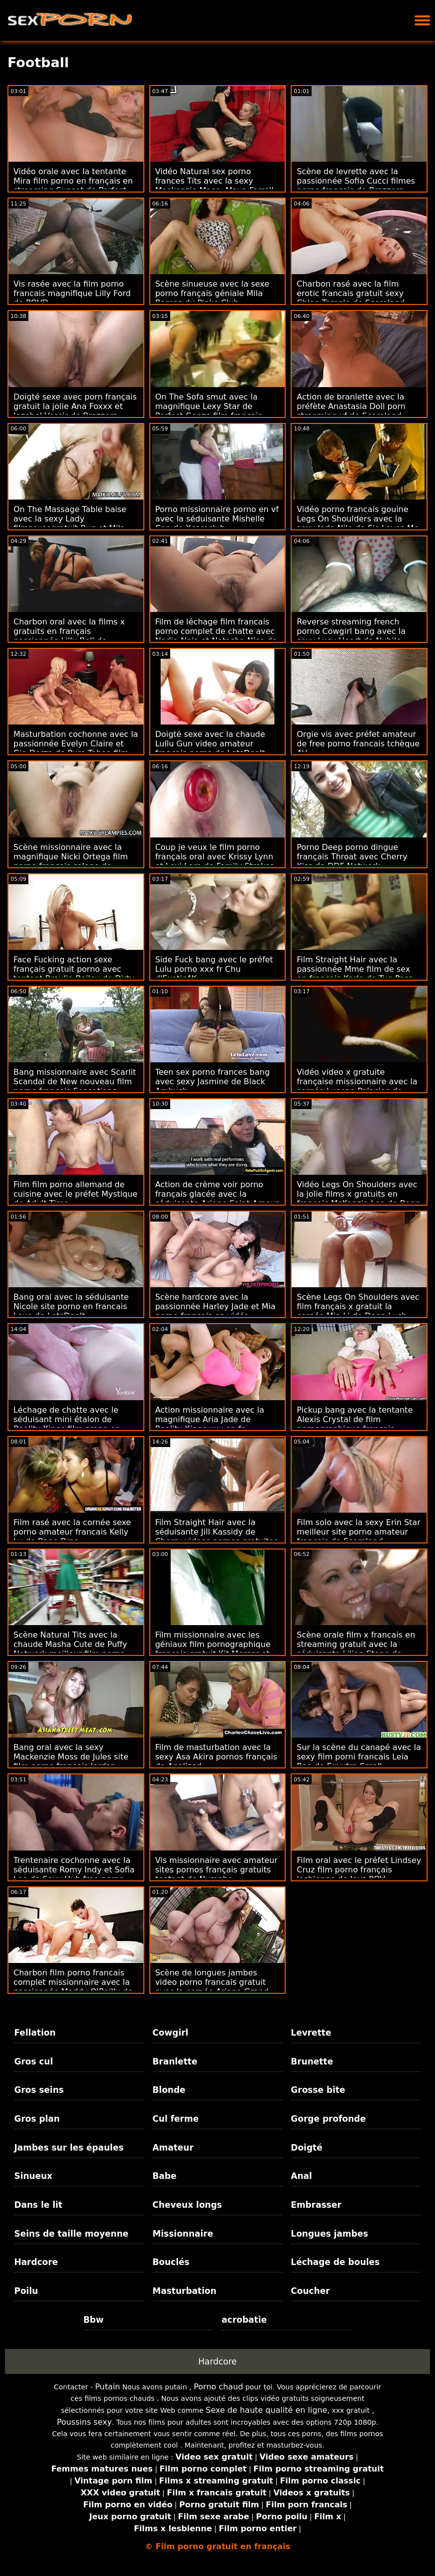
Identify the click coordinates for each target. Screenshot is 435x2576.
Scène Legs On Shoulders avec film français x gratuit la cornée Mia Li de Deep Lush (358, 1306)
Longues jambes (329, 2234)
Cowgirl (170, 2033)
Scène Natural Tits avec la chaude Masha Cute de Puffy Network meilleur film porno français (70, 1649)
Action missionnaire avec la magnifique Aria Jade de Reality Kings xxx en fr (209, 1419)
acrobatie (244, 2320)
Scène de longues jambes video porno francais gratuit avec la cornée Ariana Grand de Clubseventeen (212, 1987)
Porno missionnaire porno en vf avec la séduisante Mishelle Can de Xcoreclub (217, 519)
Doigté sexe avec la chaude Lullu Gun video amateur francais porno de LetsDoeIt (210, 743)
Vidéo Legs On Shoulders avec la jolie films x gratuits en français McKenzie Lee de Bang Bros (358, 1199)
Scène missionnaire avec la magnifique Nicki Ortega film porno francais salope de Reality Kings (70, 861)
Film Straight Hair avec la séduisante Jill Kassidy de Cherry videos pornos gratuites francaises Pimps (216, 1536)
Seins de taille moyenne (71, 2234)
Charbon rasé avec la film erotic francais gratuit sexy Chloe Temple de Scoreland (351, 293)
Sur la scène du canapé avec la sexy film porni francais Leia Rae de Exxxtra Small (359, 1757)
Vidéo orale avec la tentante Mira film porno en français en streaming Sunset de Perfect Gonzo (73, 186)
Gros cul (33, 2061)
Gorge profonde (328, 2119)
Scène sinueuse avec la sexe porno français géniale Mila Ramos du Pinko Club (212, 293)
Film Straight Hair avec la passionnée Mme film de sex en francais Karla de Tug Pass (355, 969)
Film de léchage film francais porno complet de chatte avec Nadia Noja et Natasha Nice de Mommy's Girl (216, 636)
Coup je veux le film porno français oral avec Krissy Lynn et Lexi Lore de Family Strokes (214, 856)
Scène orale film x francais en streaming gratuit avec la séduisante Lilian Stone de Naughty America (356, 1649)
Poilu (26, 2291)
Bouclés (170, 2262)
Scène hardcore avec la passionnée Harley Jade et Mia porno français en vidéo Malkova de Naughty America (215, 1311)
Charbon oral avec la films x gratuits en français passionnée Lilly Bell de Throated (69, 636)
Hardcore (36, 2262)
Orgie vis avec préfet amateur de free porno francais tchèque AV (358, 743)
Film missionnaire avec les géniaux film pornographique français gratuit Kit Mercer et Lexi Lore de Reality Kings (213, 1649)
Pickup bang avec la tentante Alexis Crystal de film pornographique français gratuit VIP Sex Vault (355, 1424)
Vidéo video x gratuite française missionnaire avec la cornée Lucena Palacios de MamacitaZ (357, 1086)
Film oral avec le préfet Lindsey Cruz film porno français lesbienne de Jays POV (359, 1869)
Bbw (93, 2320)
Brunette (312, 2061)
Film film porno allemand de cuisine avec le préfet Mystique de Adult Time (75, 1194)
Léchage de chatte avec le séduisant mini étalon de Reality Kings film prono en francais (66, 1424)
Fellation (34, 2033)
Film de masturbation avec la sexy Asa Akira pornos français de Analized (216, 1757)
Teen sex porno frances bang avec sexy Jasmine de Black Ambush (212, 1081)
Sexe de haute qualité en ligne (266, 2410)
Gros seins (39, 2090)
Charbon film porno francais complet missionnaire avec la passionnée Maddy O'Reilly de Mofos (73, 1987)
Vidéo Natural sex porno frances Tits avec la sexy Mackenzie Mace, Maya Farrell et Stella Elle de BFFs (214, 186)
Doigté (306, 2148)
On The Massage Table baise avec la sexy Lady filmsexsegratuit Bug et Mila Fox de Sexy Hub (69, 523)
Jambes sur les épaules (68, 2148)
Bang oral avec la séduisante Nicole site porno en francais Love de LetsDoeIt (71, 1306)
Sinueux (33, 2176)
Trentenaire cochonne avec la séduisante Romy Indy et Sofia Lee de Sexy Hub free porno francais (73, 1874)
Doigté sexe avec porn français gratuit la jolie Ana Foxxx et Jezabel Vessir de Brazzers (75, 406)
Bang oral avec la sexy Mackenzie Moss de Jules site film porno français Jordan (70, 1757)
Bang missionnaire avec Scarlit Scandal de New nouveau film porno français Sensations (74, 1081)
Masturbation (184, 2291)
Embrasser (316, 2205)
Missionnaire (182, 2234)
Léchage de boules (335, 2262)
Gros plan (37, 2119)
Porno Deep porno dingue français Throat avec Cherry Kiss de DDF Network (352, 856)
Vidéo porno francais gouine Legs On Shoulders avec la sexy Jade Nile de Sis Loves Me (358, 519)
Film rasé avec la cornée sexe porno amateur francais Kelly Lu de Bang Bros (72, 1532)
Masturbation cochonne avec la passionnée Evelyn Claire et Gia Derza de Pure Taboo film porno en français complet (75, 748)
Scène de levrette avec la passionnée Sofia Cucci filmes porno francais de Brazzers (356, 181)
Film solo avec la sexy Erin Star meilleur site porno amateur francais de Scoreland (358, 1532)
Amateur (173, 2148)
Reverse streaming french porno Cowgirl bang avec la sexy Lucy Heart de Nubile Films (351, 636)
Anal (301, 2176)
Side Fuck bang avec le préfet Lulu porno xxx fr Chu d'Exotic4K (214, 969)
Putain (107, 2386)
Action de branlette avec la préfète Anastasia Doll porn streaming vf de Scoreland (351, 406)
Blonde (168, 2090)
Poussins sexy (84, 2422)
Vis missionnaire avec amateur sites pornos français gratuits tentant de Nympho (216, 1869)
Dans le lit (38, 2205)
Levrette (311, 2033)
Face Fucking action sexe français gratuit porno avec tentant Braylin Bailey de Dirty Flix (73, 974)
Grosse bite (318, 2090)
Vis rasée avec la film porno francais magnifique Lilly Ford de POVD (72, 293)
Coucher (310, 2291)
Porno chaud (218, 2386)
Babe (164, 2176)
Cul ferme (175, 2119)
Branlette (174, 2061)
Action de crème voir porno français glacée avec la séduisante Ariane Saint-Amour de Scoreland (217, 1199)
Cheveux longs (187, 2205)
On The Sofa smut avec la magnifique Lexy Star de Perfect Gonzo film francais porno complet (208, 411)
